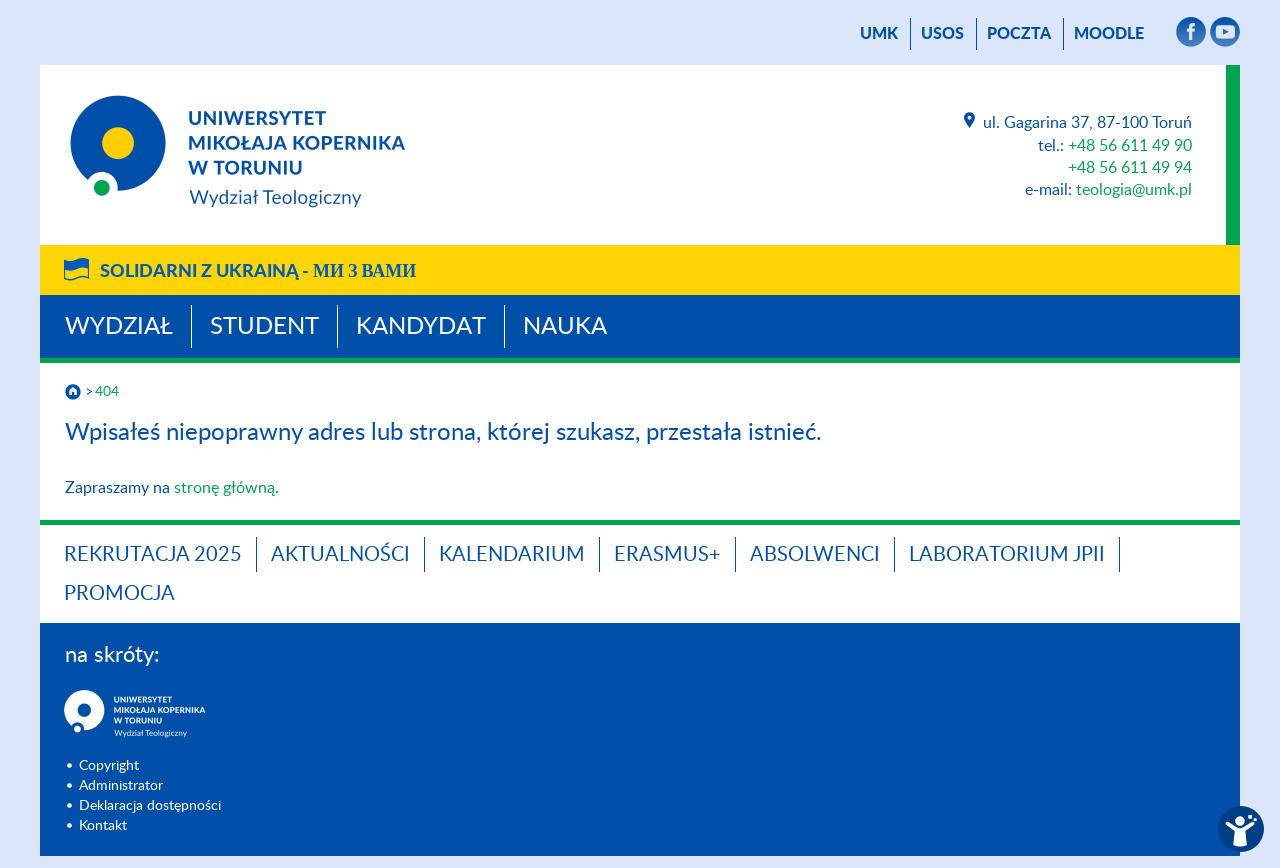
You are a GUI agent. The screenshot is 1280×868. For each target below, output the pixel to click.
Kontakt (103, 826)
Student (264, 327)
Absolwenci (815, 555)
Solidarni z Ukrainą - (258, 272)
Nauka (565, 327)
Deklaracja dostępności (150, 806)
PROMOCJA (119, 594)
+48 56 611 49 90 (1130, 146)
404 (107, 392)
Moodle (1109, 34)
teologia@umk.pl (1134, 190)
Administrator (121, 786)
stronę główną (224, 488)
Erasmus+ (667, 555)
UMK (879, 34)
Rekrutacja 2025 (153, 555)
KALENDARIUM (512, 555)
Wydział (119, 327)
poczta (1019, 34)
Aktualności (340, 555)
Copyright (109, 766)
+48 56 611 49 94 (1130, 168)
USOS (942, 34)
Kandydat (421, 327)
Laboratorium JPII (1007, 555)
